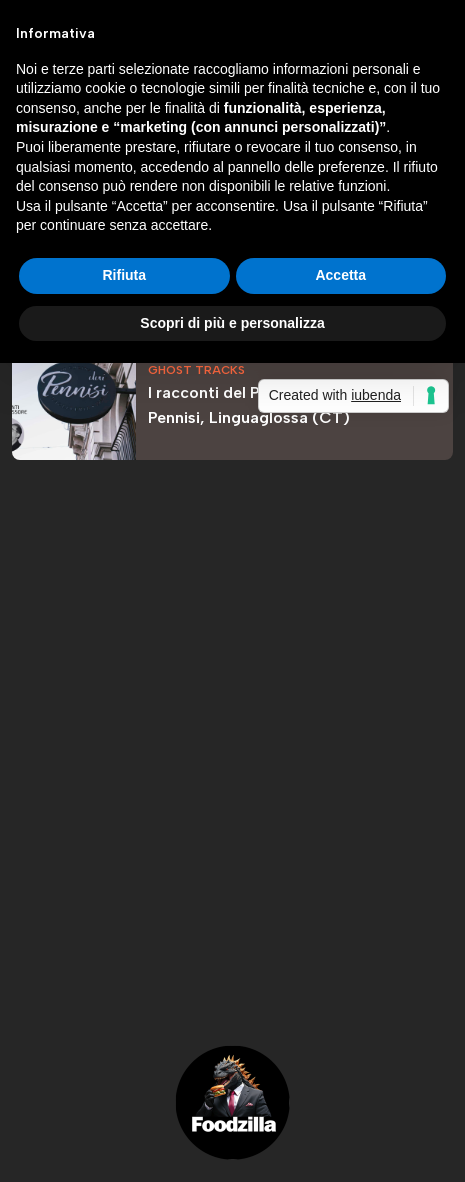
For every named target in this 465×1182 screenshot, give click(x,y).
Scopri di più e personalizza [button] (232, 323)
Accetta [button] (340, 275)
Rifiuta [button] (124, 275)
